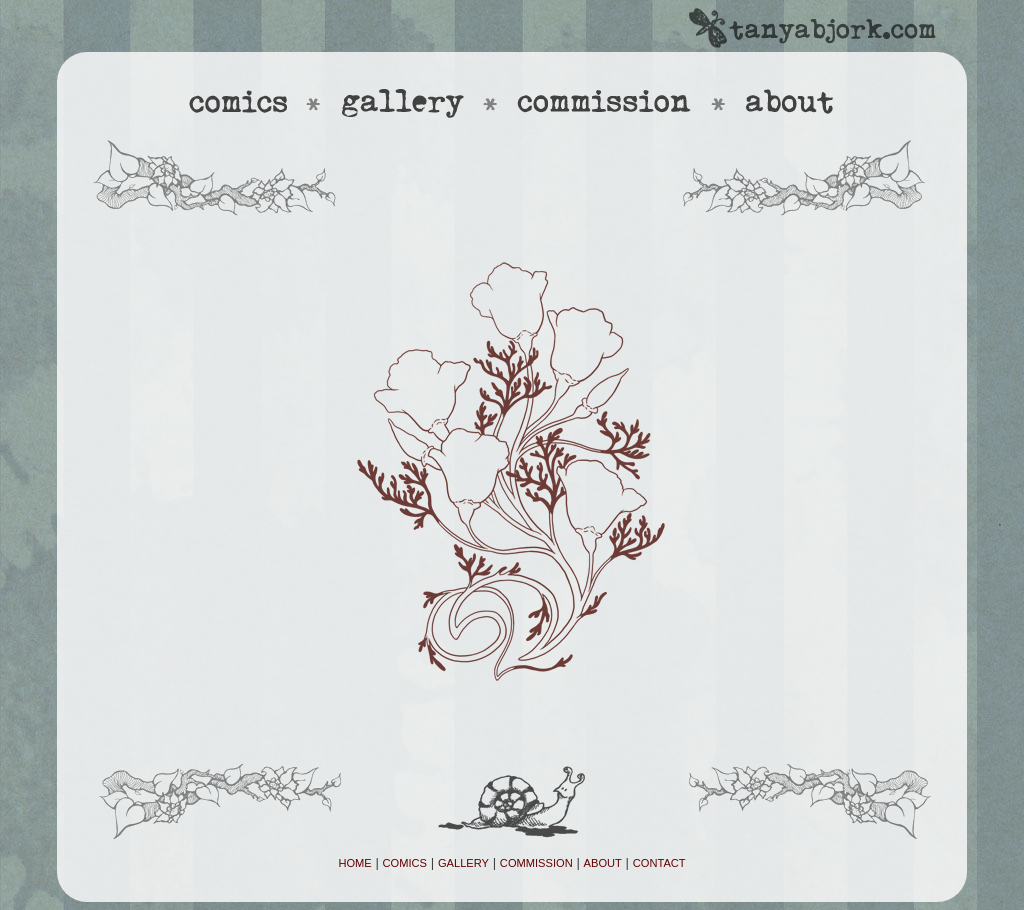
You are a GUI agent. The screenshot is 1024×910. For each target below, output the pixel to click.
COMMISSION (536, 863)
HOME (354, 863)
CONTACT (659, 863)
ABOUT (603, 863)
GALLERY (463, 863)
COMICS (405, 863)
